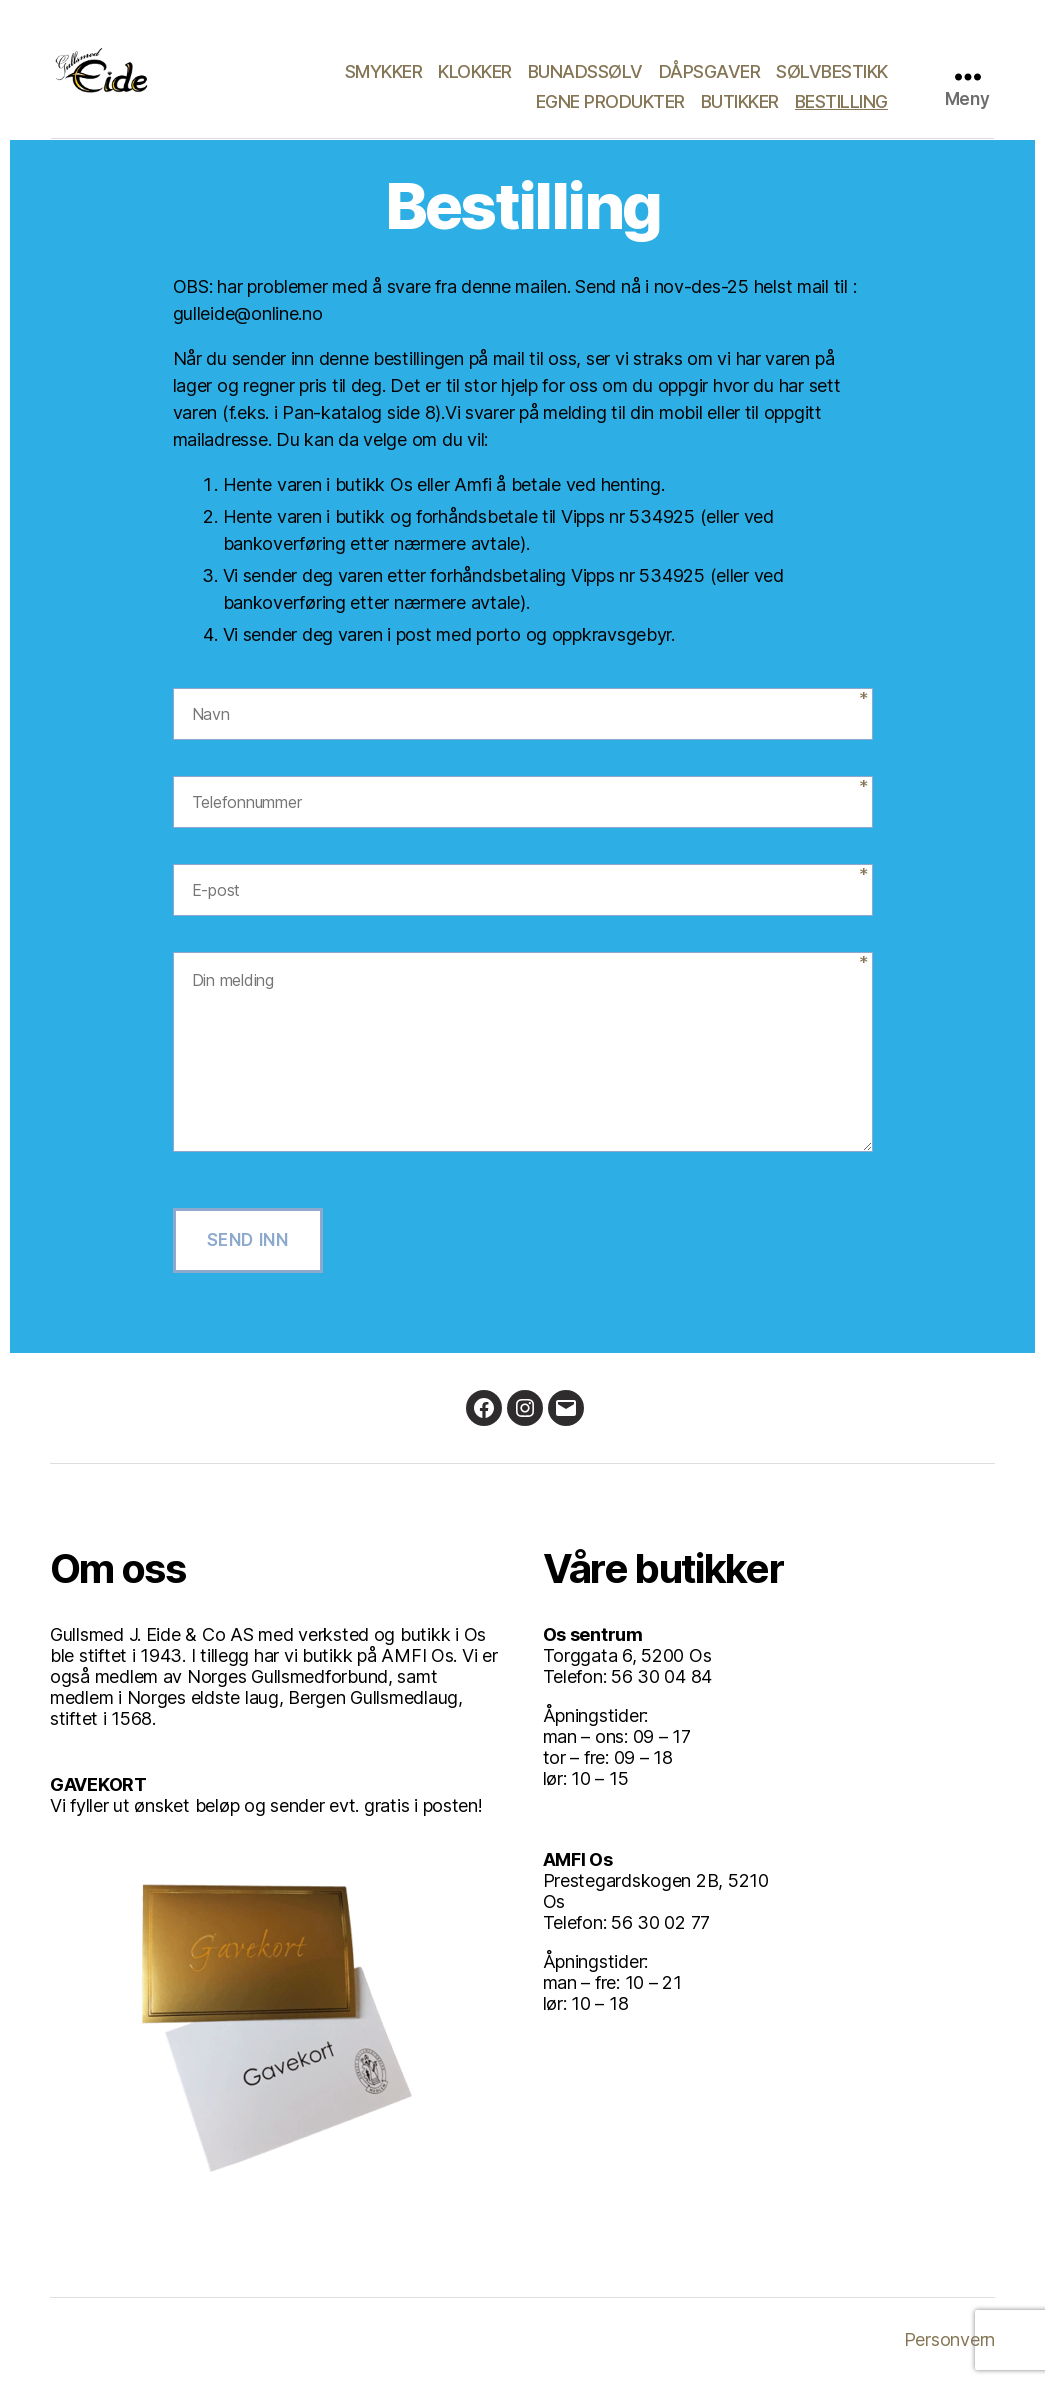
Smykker (384, 71)
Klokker (475, 71)
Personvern (949, 2339)
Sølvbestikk (832, 71)
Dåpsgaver (710, 71)
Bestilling (841, 101)
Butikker (740, 101)
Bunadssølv (585, 71)
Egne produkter (610, 101)
